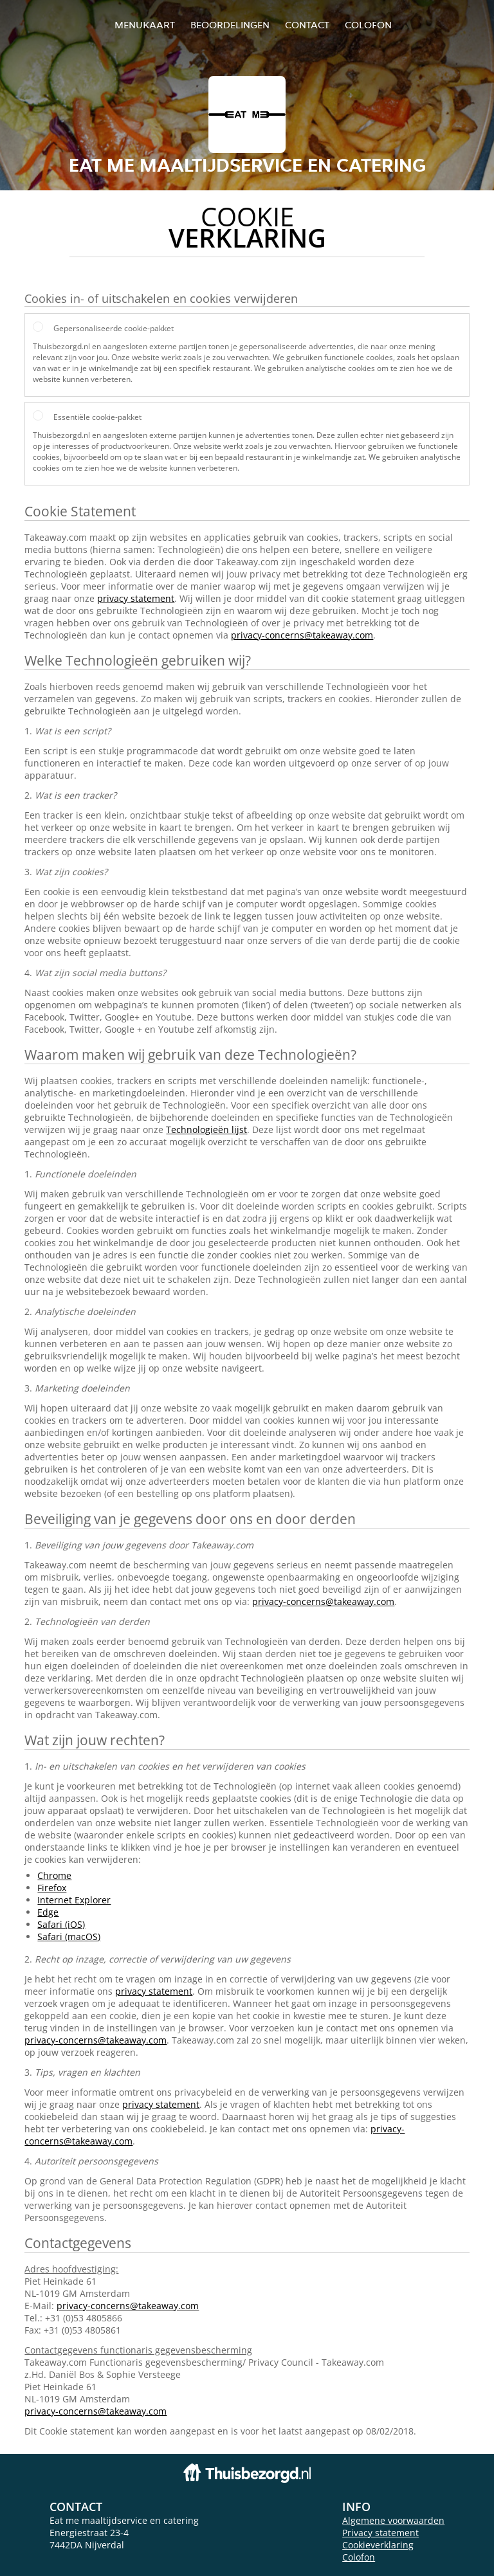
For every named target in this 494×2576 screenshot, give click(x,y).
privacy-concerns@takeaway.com (302, 635)
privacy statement (135, 598)
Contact (307, 25)
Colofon (358, 2557)
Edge (48, 1912)
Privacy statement (380, 2532)
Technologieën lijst (206, 1129)
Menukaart (144, 25)
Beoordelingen (230, 25)
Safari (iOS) (61, 1924)
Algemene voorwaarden (393, 2520)
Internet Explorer (74, 1900)
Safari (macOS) (68, 1936)
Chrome (54, 1875)
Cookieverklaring (378, 2545)
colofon (368, 25)
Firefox (51, 1888)
